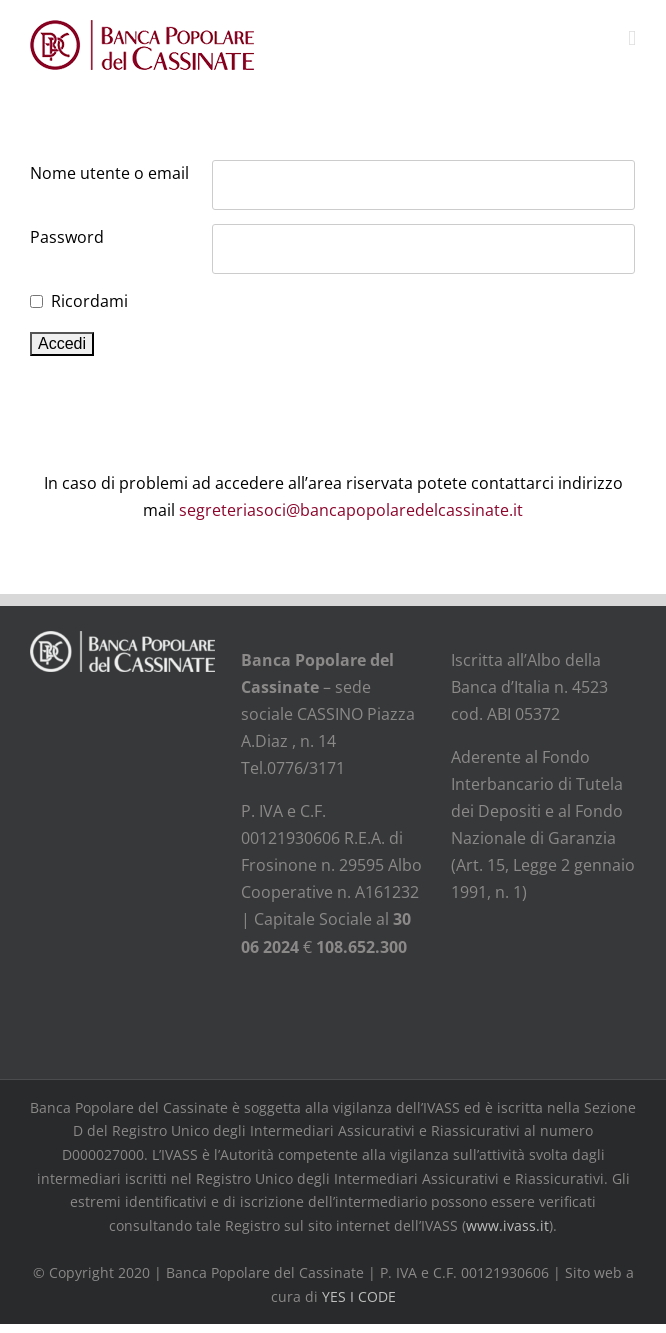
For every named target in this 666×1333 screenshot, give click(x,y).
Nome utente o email (109, 173)
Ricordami (89, 301)
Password (67, 237)
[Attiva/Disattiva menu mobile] (632, 38)
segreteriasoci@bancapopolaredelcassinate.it (351, 510)
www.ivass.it (507, 1225)
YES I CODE (359, 1296)
